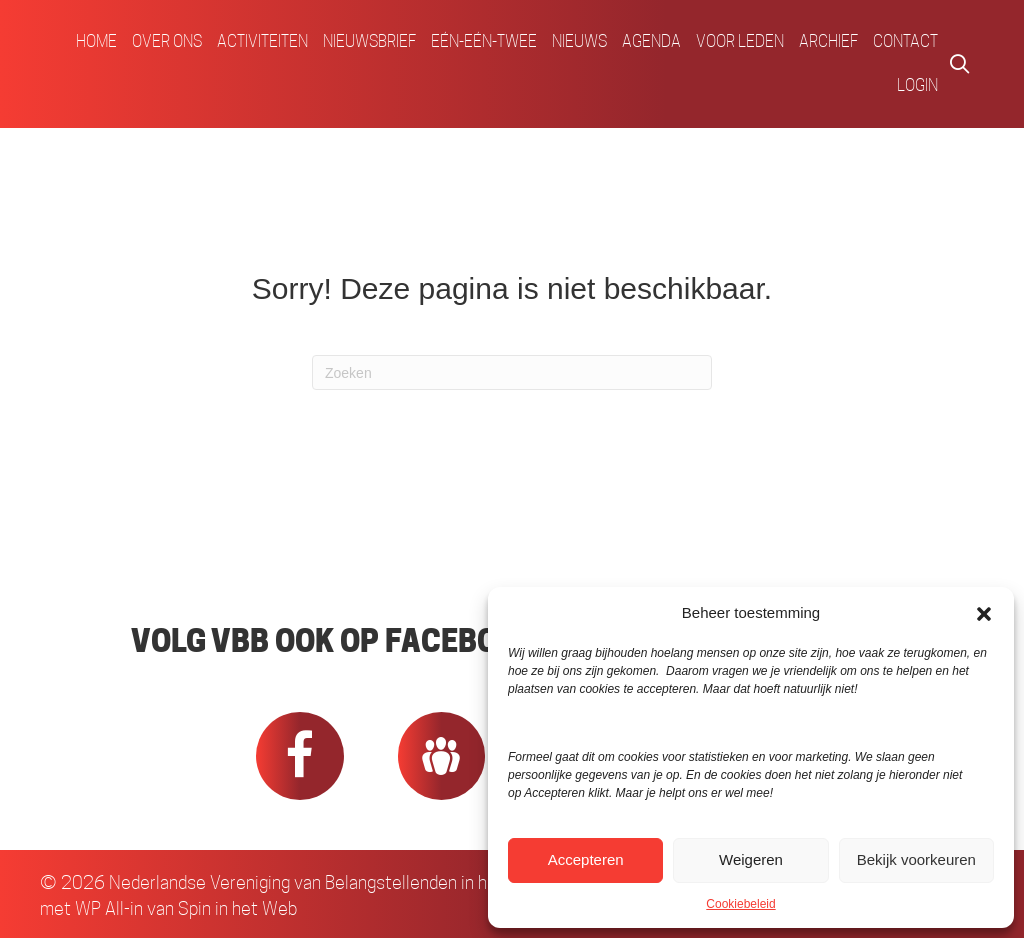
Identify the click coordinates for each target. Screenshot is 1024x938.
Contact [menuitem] (905, 41)
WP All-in (109, 908)
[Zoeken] (512, 372)
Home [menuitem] (96, 41)
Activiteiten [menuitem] (262, 41)
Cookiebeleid (740, 904)
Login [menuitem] (917, 85)
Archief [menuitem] (828, 41)
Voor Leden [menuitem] (740, 41)
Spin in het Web (237, 908)
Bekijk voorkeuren (916, 859)
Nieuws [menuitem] (579, 41)
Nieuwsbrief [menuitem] (369, 41)
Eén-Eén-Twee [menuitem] (484, 41)
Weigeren (751, 859)
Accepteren (586, 859)
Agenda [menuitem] (651, 41)
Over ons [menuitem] (167, 41)
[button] (984, 613)
